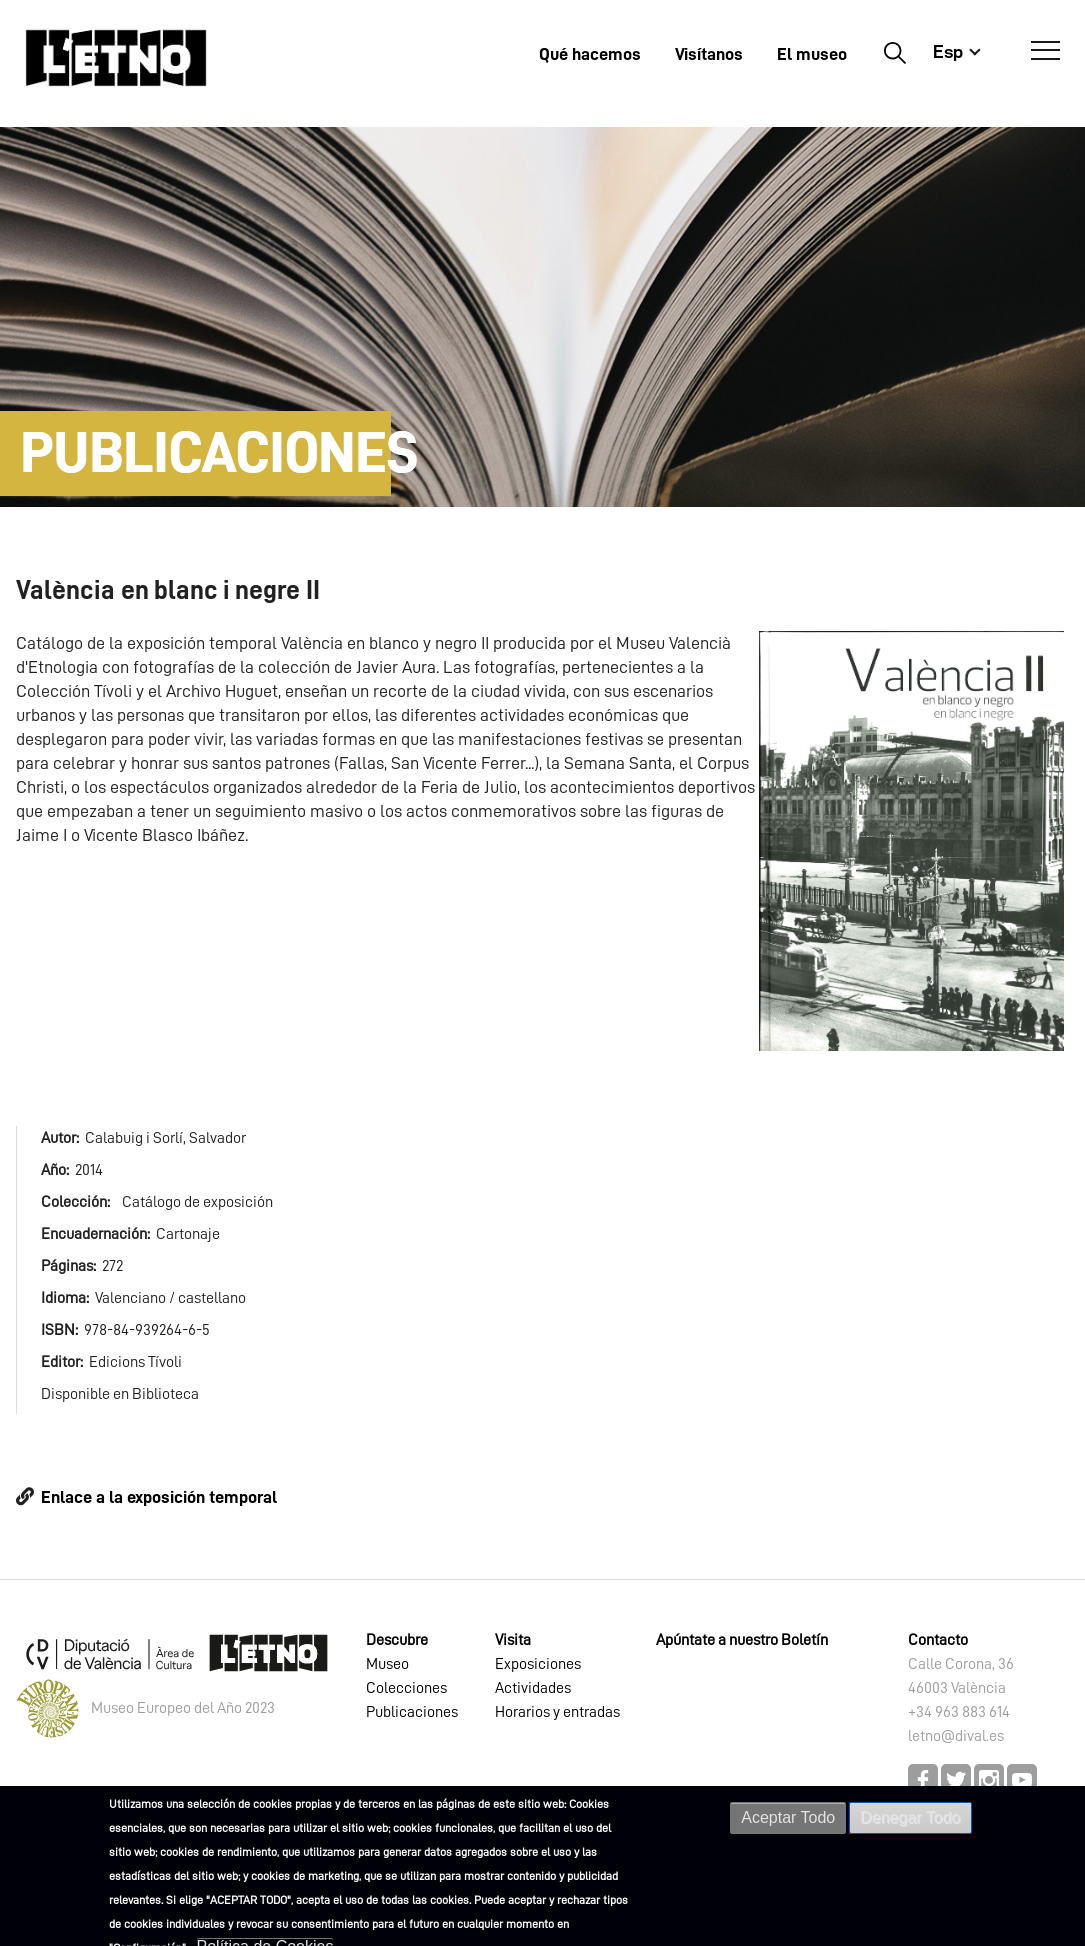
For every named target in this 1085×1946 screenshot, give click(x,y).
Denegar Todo (910, 1820)
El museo (812, 54)
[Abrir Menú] (1045, 51)
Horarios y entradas (557, 1712)
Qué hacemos (590, 54)
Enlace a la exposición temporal (159, 1497)
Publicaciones (412, 1712)
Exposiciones (538, 1664)
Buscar (894, 52)
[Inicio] (116, 57)
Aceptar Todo (788, 1820)
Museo (387, 1664)
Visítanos (709, 54)
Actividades (533, 1688)
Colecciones (406, 1688)
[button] (911, 840)
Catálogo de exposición (197, 1202)
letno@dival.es (956, 1736)
